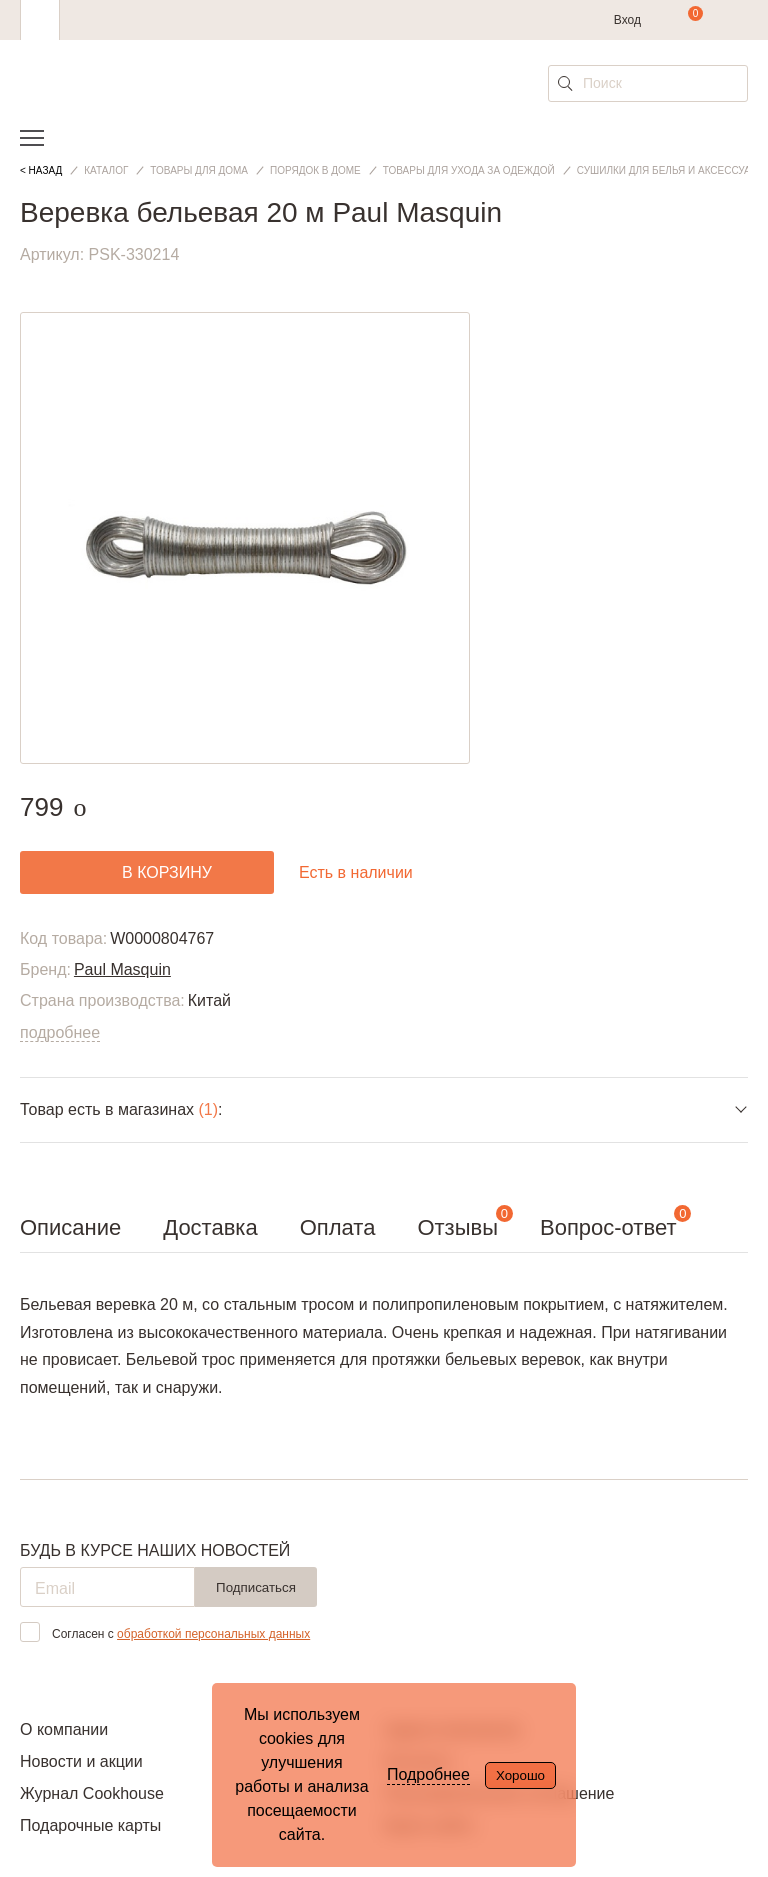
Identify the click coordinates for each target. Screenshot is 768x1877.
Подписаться (256, 1587)
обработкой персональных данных (213, 1634)
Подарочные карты (90, 1825)
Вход (627, 20)
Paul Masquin (122, 969)
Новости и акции (81, 1761)
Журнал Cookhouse (92, 1793)
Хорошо (520, 1775)
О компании (64, 1729)
